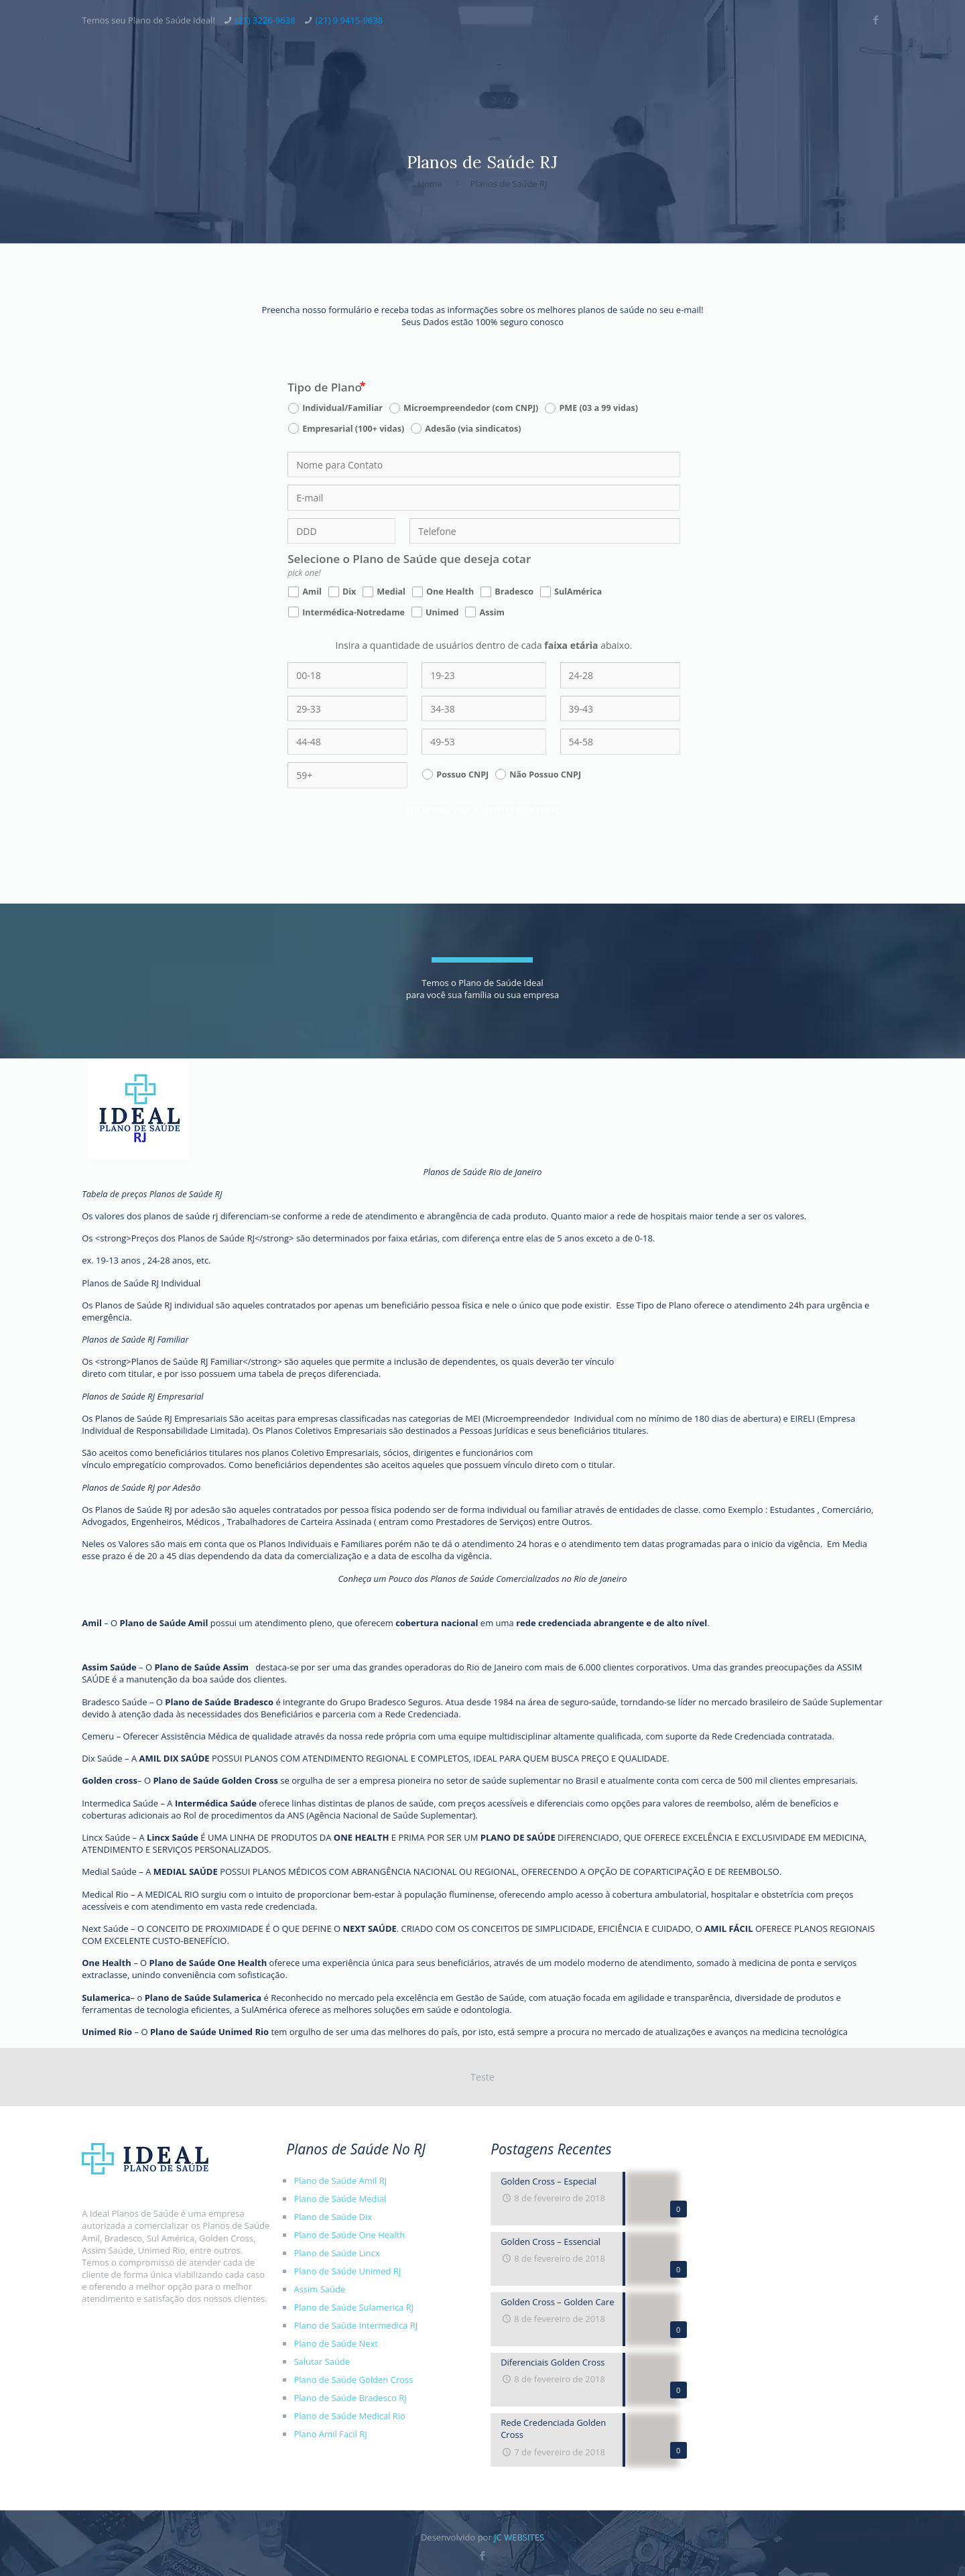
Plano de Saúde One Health (207, 1963)
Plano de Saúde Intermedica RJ (355, 2325)
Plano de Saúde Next (336, 2343)
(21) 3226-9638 (265, 20)
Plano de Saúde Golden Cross (215, 1780)
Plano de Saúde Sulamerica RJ (353, 2307)
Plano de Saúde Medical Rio (349, 2416)
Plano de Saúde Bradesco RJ (350, 2398)
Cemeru (98, 1736)
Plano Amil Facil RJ (330, 2434)
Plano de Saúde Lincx (336, 2253)
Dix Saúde (102, 1758)
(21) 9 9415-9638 (349, 20)
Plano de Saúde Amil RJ (340, 2180)
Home (429, 184)
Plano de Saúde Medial (340, 2199)
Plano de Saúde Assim (202, 1667)
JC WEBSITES (519, 2537)
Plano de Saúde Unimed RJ (347, 2271)
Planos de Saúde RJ (509, 184)
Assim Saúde (319, 2289)
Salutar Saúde (322, 2361)
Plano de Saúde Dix (333, 2217)
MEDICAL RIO (172, 1894)
